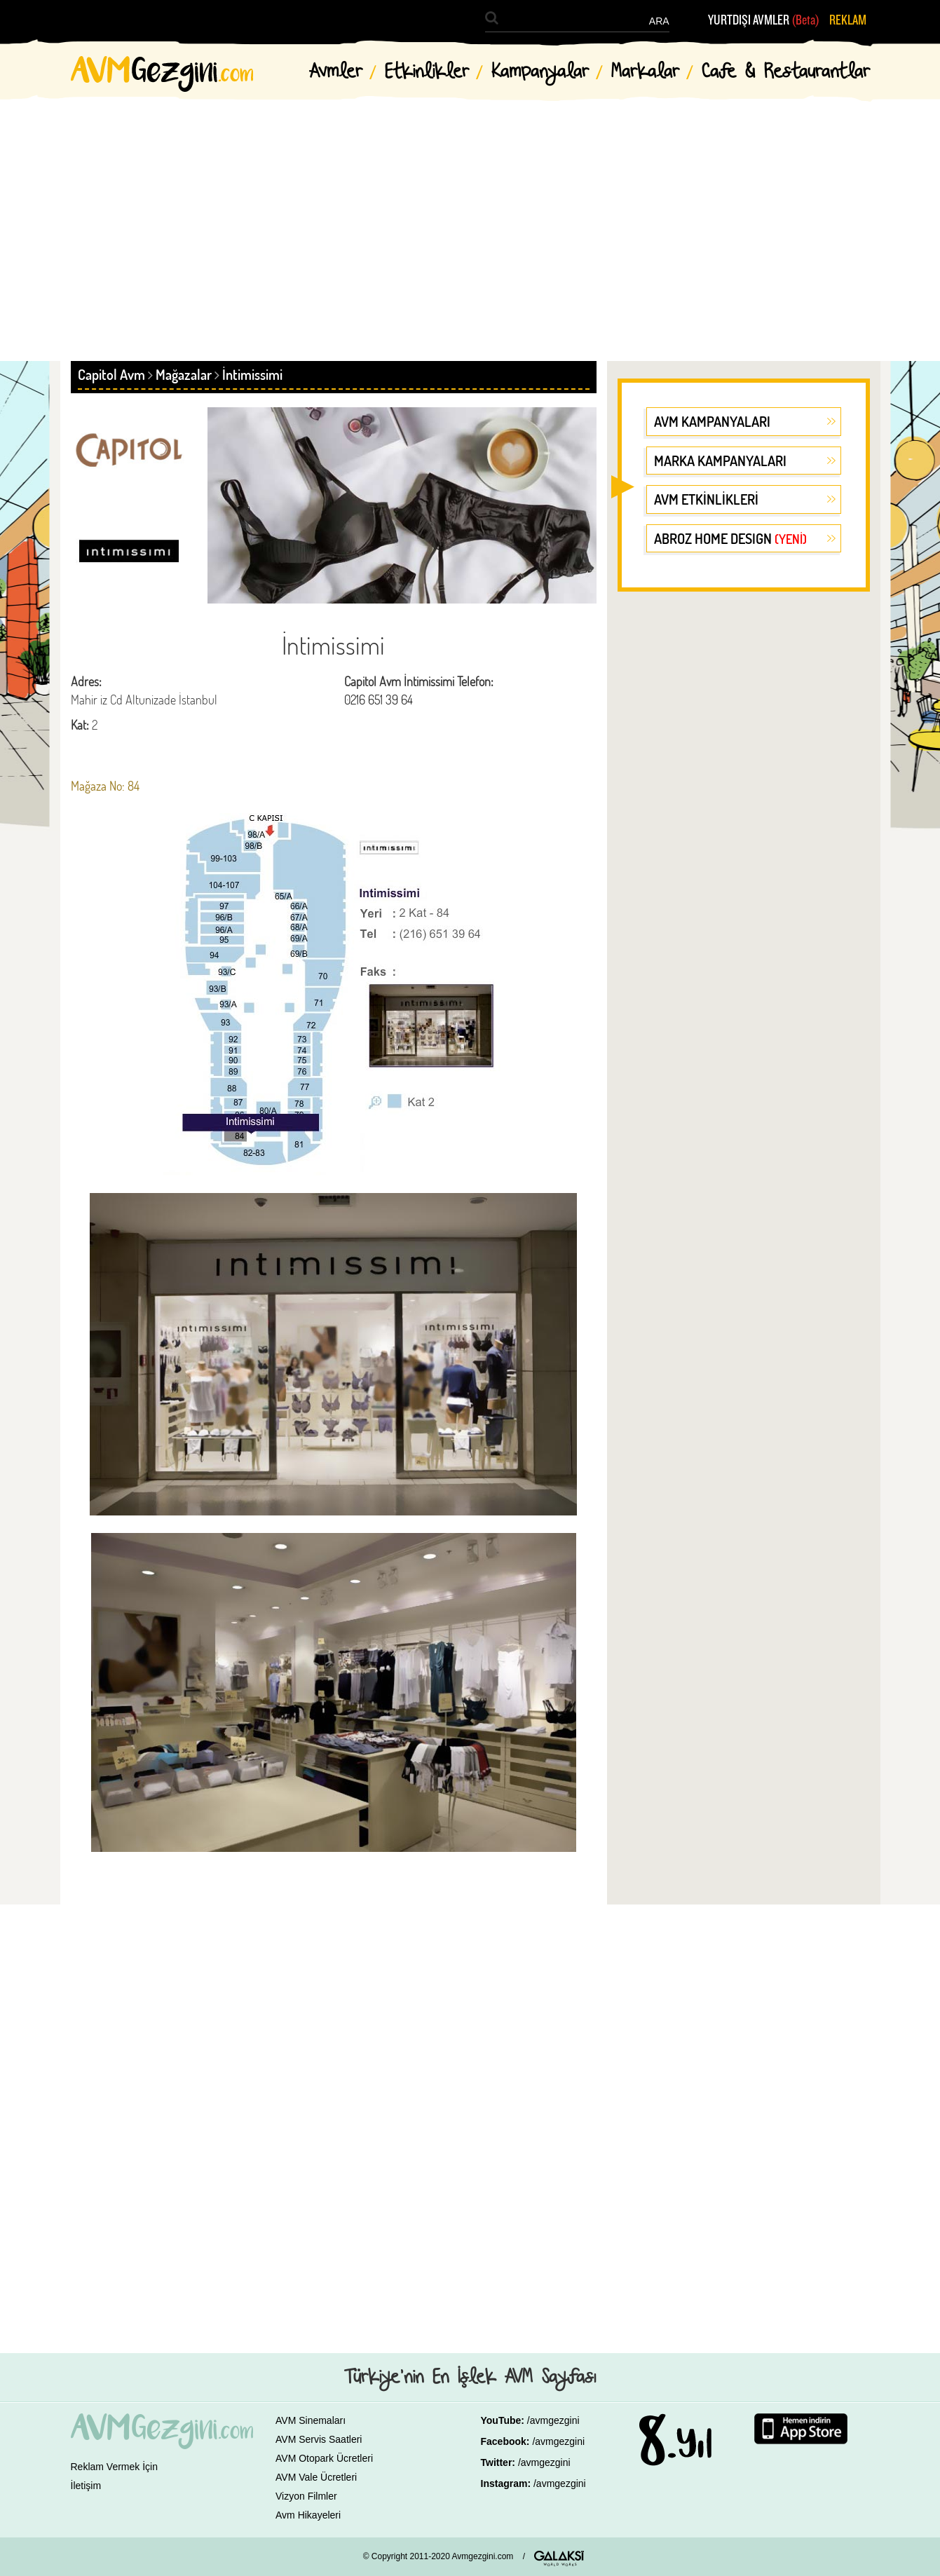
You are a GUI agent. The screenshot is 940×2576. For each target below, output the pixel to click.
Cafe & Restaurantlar (786, 72)
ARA (659, 21)
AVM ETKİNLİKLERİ (706, 499)
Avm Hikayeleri (308, 2515)
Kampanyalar (540, 72)
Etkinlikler (427, 72)
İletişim (86, 2485)
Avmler (335, 72)
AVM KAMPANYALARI (712, 421)
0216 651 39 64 (378, 699)
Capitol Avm (111, 374)
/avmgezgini (553, 2420)
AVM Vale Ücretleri (316, 2477)
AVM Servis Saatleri (318, 2439)
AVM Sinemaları (310, 2420)
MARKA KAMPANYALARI (720, 460)
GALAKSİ (559, 2558)
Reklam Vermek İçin (114, 2466)
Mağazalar (184, 374)
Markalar (645, 72)
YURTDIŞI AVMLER (763, 20)
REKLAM (847, 20)
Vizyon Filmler (306, 2496)
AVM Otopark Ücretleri (324, 2458)
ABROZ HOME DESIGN (730, 538)
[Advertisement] (470, 217)
